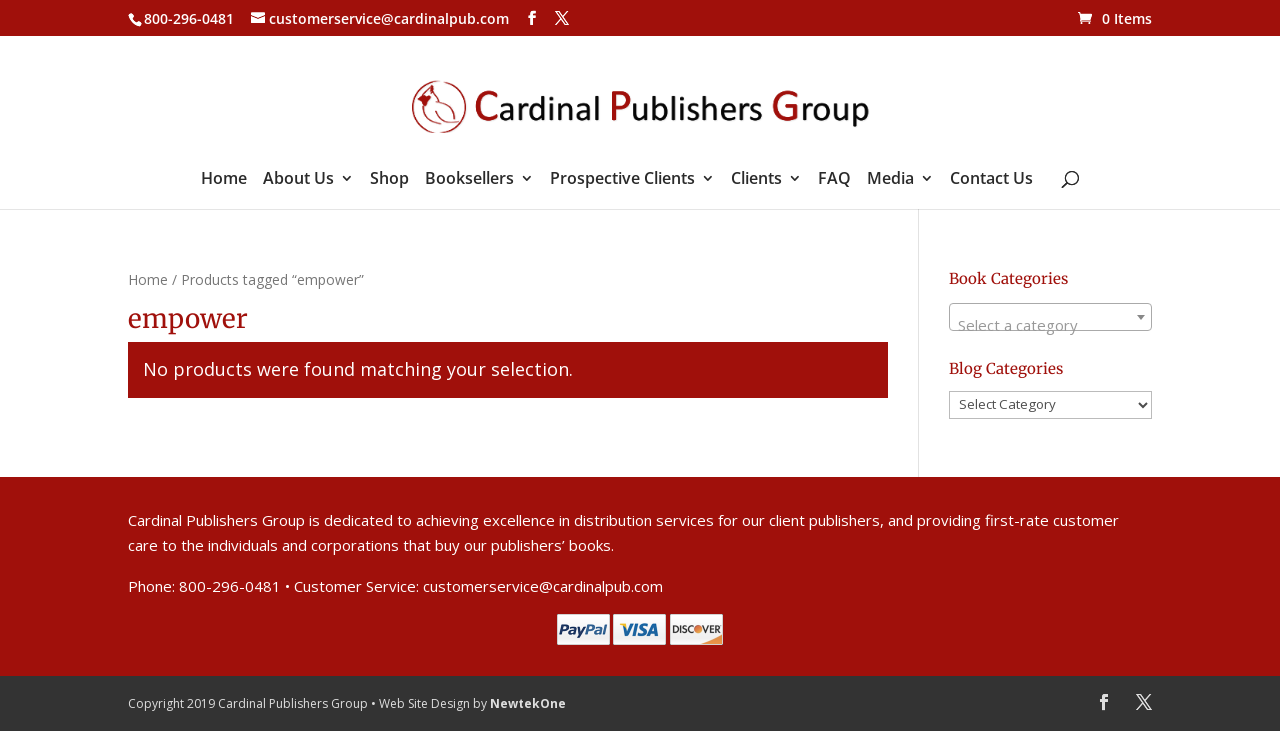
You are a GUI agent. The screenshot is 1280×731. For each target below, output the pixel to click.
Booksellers (469, 180)
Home (224, 180)
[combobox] (1050, 317)
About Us (298, 180)
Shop (389, 180)
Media (890, 180)
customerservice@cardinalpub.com (543, 586)
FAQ (834, 180)
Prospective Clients (622, 180)
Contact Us (991, 180)
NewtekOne (528, 703)
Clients (756, 180)
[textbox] (1050, 325)
